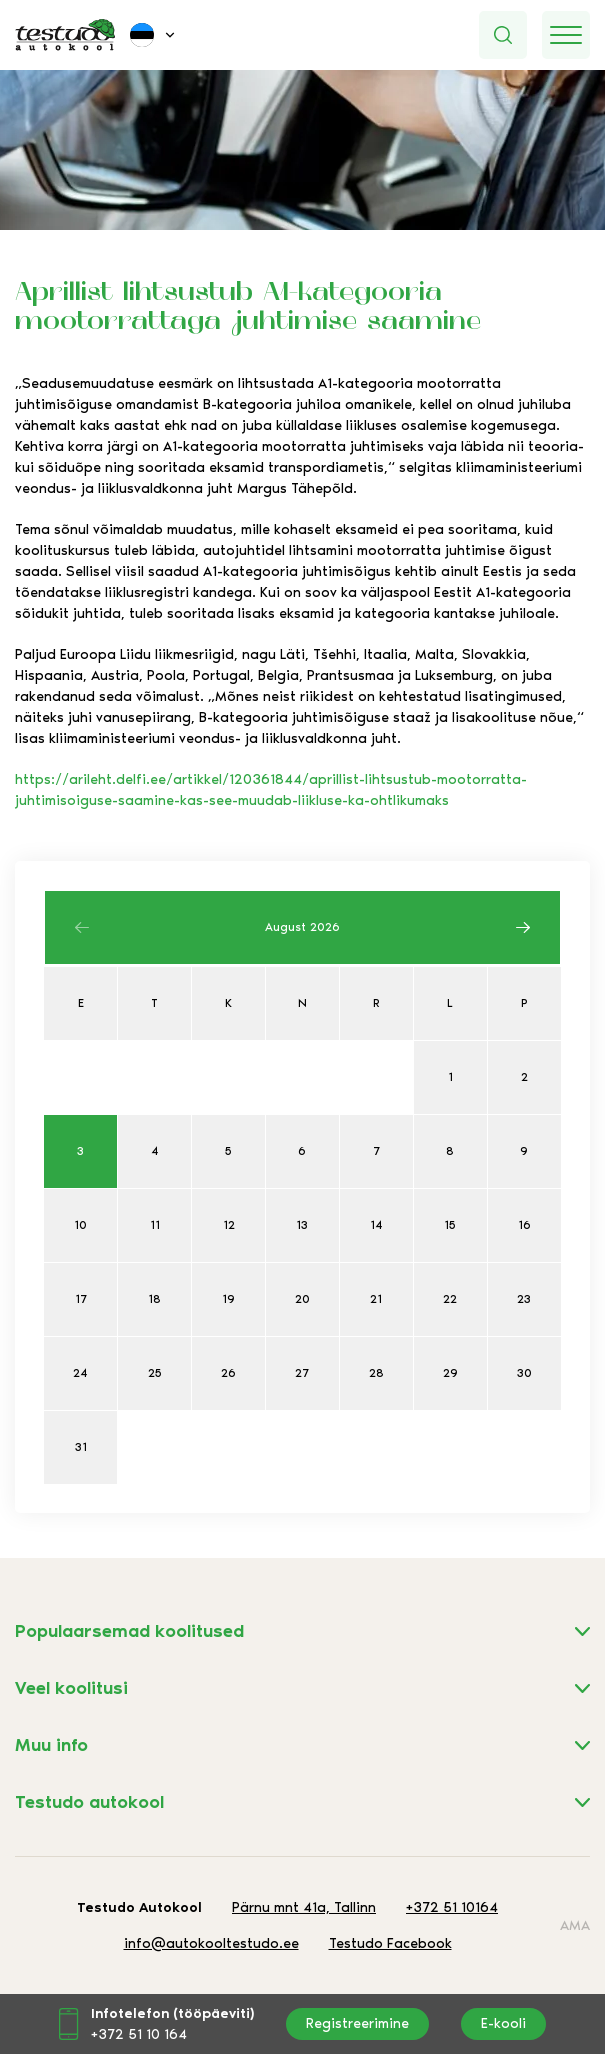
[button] (154, 35)
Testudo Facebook (390, 1943)
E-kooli (503, 2023)
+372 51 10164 (452, 1907)
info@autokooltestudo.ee (211, 1943)
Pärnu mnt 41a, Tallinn (304, 1907)
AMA (575, 1925)
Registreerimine (357, 2023)
